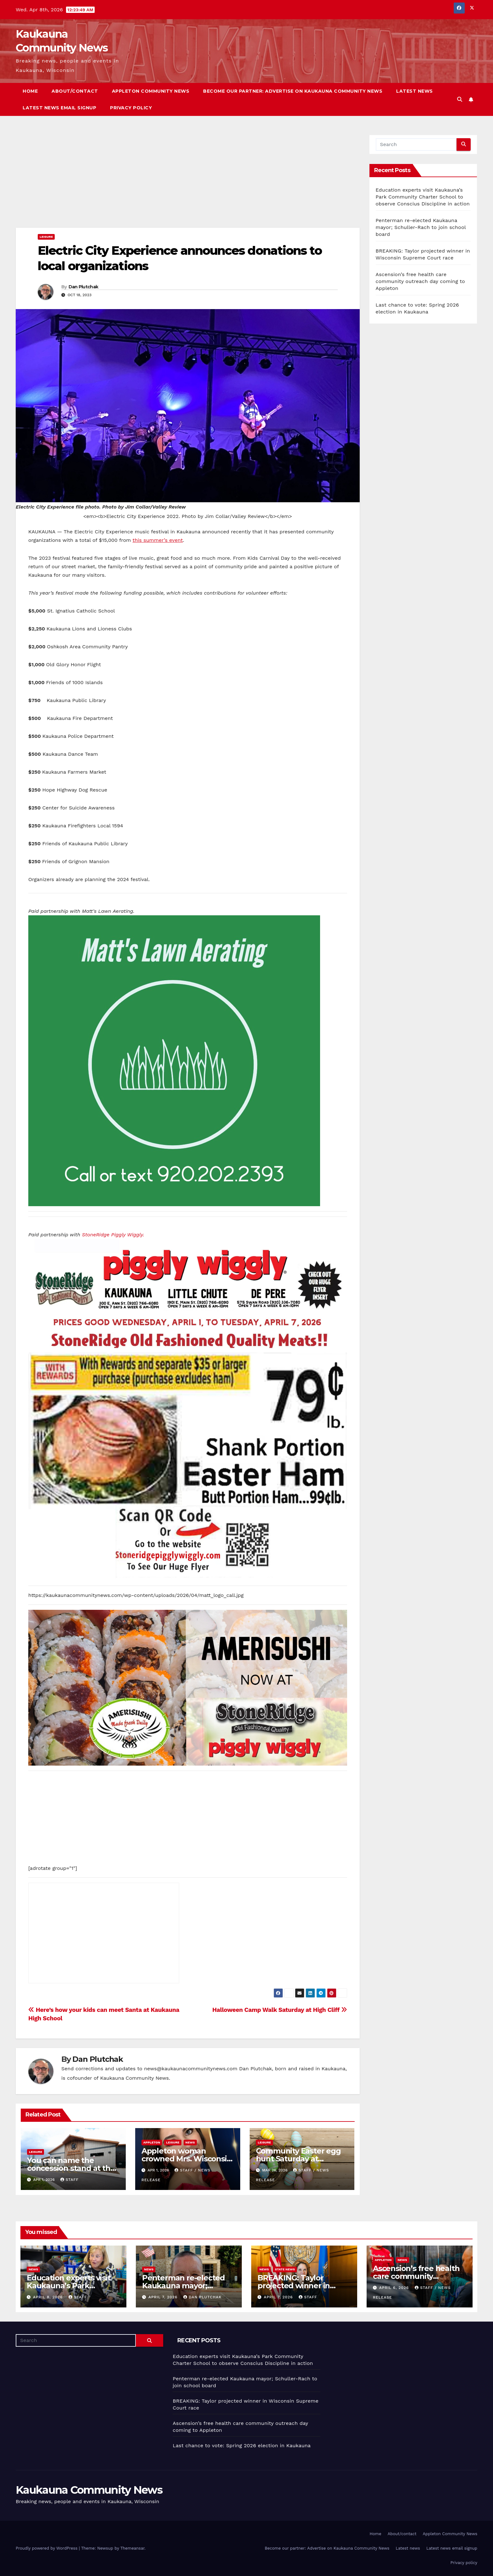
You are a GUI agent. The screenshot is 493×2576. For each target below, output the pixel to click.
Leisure (46, 236)
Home (30, 91)
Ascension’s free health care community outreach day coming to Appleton (420, 281)
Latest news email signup (59, 108)
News (190, 2142)
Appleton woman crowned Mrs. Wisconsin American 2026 (186, 2158)
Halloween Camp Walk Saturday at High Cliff (279, 2009)
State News (285, 2269)
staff (69, 2179)
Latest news (414, 91)
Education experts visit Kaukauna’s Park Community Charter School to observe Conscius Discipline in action (423, 197)
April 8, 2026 (48, 2297)
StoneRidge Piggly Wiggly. (113, 1235)
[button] (459, 99)
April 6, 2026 (394, 2287)
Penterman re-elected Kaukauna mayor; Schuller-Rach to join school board (421, 227)
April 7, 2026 (163, 2297)
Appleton (151, 2142)
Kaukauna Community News (89, 2490)
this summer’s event (157, 540)
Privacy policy (131, 108)
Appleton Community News (151, 91)
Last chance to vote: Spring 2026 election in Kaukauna (242, 2445)
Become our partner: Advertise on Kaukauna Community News (292, 91)
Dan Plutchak (83, 287)
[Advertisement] (188, 181)
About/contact (75, 91)
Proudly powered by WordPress (47, 2548)
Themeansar (132, 2548)
